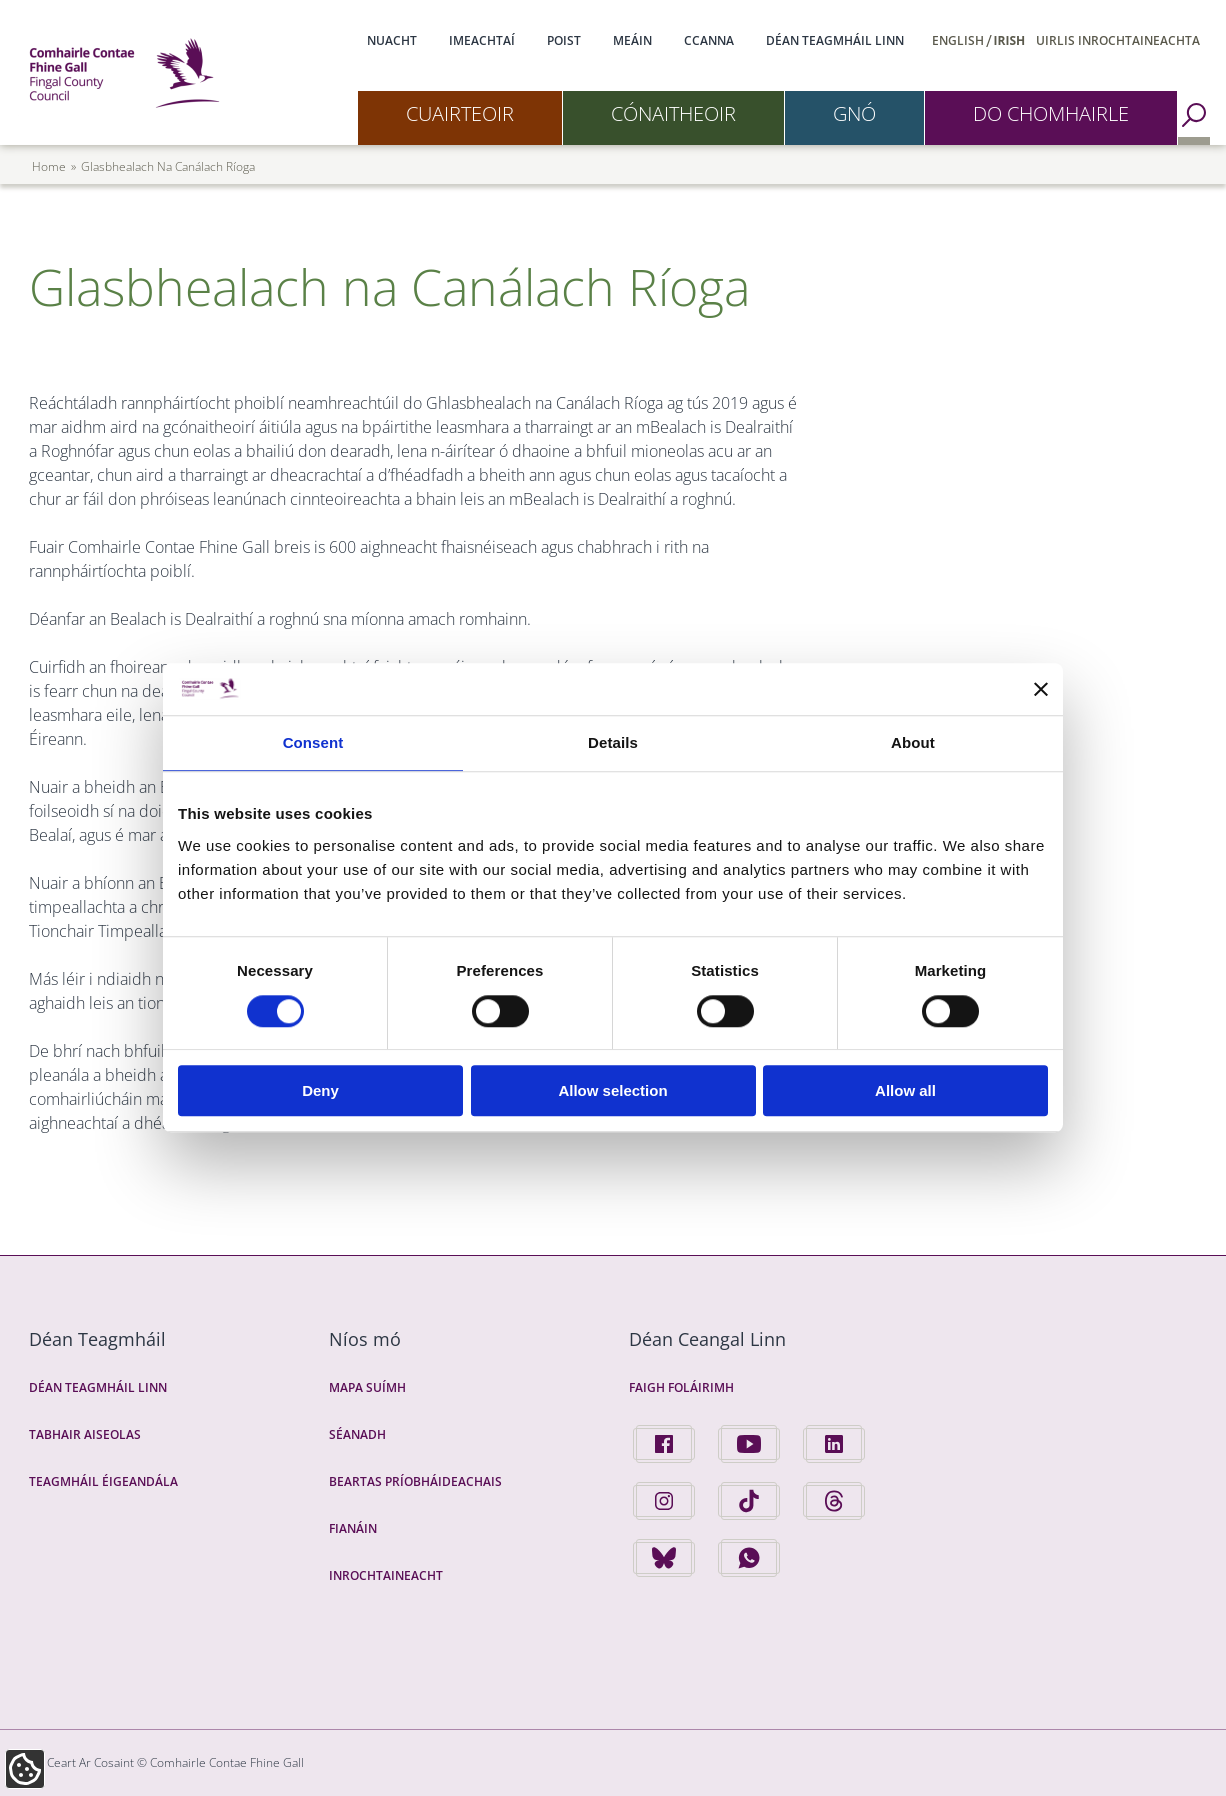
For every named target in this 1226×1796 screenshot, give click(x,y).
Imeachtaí (482, 40)
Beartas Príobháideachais (415, 1481)
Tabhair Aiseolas (85, 1434)
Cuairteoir (460, 113)
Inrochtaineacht (386, 1575)
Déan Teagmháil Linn (835, 40)
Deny (320, 1090)
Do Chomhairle (1051, 113)
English (958, 40)
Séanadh (357, 1434)
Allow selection (612, 1090)
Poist (564, 40)
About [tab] (913, 743)
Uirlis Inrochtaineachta (1118, 40)
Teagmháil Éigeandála (103, 1481)
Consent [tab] (313, 743)
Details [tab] (613, 743)
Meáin (632, 40)
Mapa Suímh (367, 1387)
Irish (1010, 40)
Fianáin (353, 1528)
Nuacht (392, 40)
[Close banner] (1041, 689)
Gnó (854, 113)
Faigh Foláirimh (681, 1387)
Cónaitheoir (673, 113)
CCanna (709, 40)
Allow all (905, 1090)
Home (49, 166)
